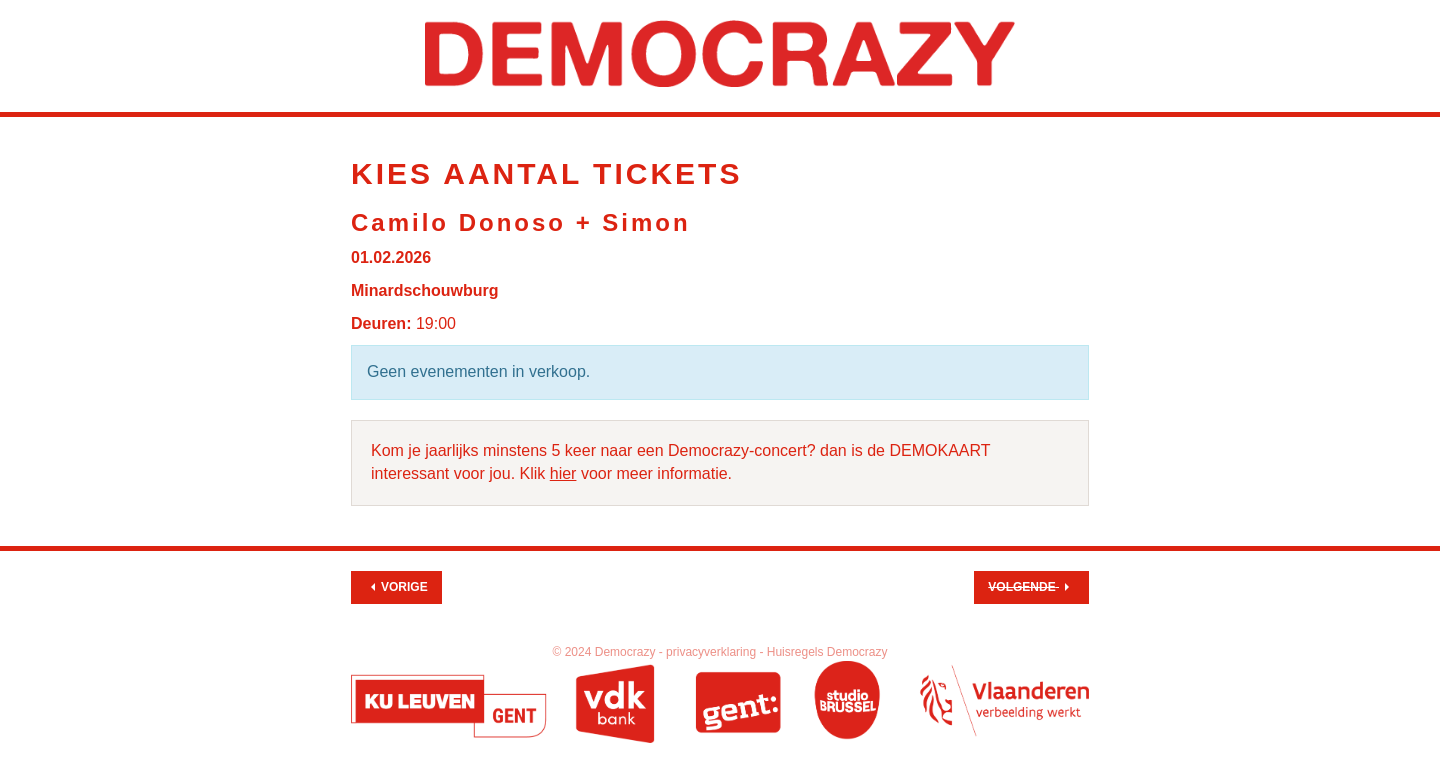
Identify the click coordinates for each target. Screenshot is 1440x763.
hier (563, 473)
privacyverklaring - (716, 652)
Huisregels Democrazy (827, 652)
